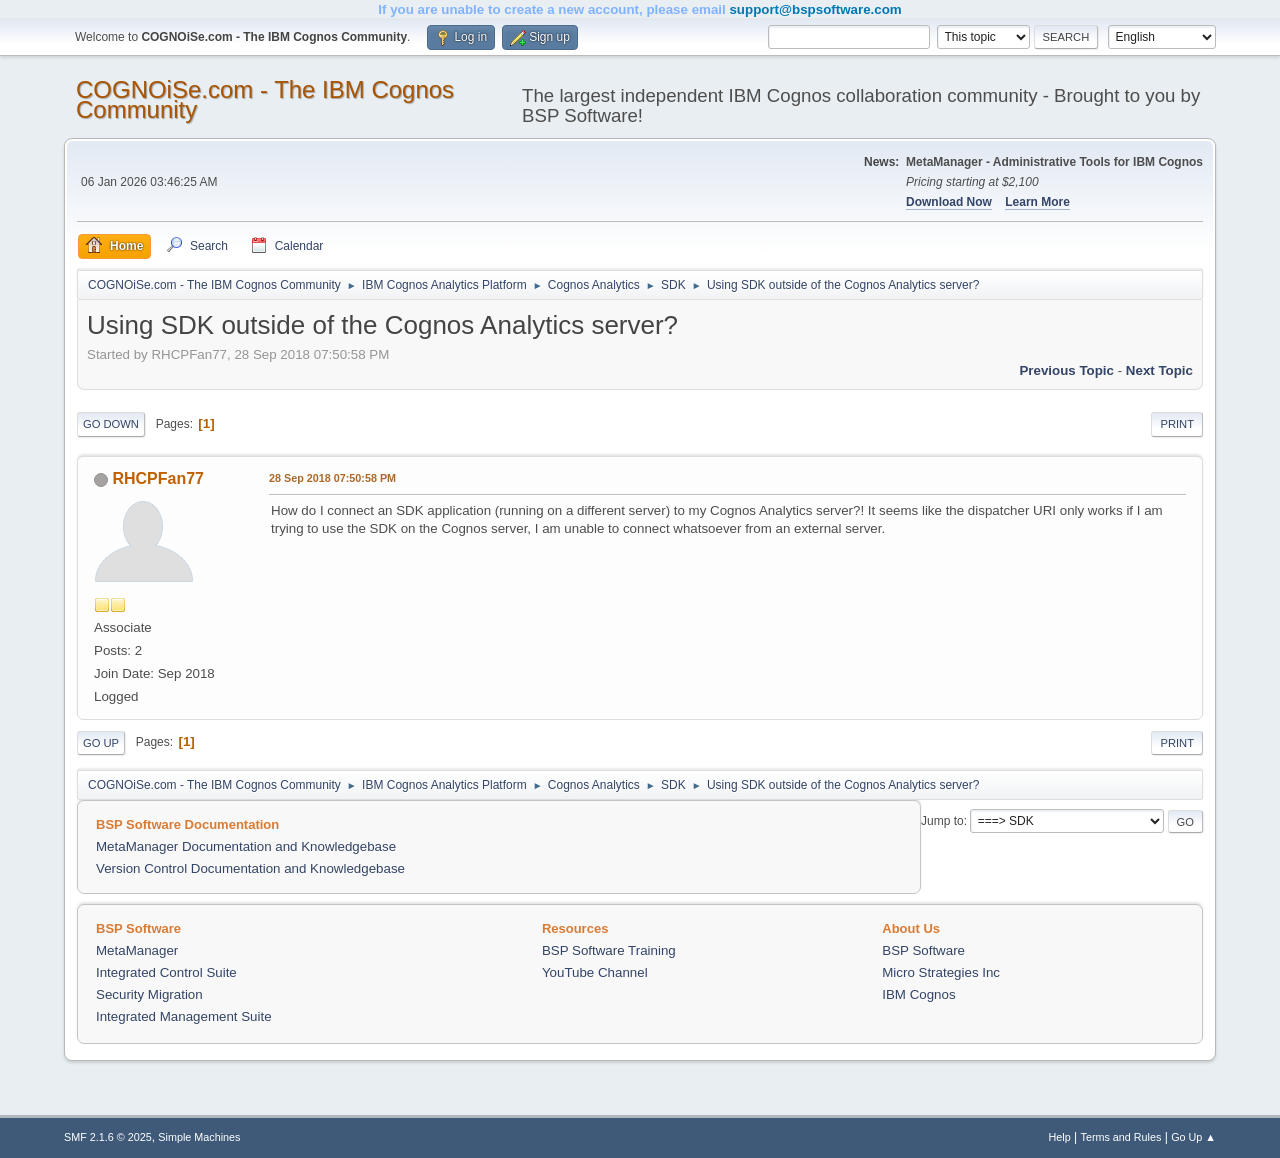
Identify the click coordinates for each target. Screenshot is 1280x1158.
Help (1060, 1137)
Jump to (942, 821)
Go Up (101, 743)
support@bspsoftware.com (815, 9)
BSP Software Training (609, 950)
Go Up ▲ (1193, 1137)
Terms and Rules (1121, 1137)
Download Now (949, 202)
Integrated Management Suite (184, 1016)
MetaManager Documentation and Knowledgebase (246, 846)
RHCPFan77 (158, 478)
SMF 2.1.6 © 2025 (108, 1137)
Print (1177, 424)
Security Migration (149, 994)
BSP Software (923, 950)
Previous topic (1066, 370)
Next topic (1159, 370)
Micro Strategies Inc (941, 972)
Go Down (111, 424)
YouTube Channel (595, 972)
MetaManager (137, 950)
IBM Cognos (918, 994)
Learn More (1037, 202)
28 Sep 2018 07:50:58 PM (332, 478)
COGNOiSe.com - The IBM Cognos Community (265, 99)
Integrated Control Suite (166, 972)
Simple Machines (199, 1137)
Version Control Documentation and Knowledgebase (250, 868)
